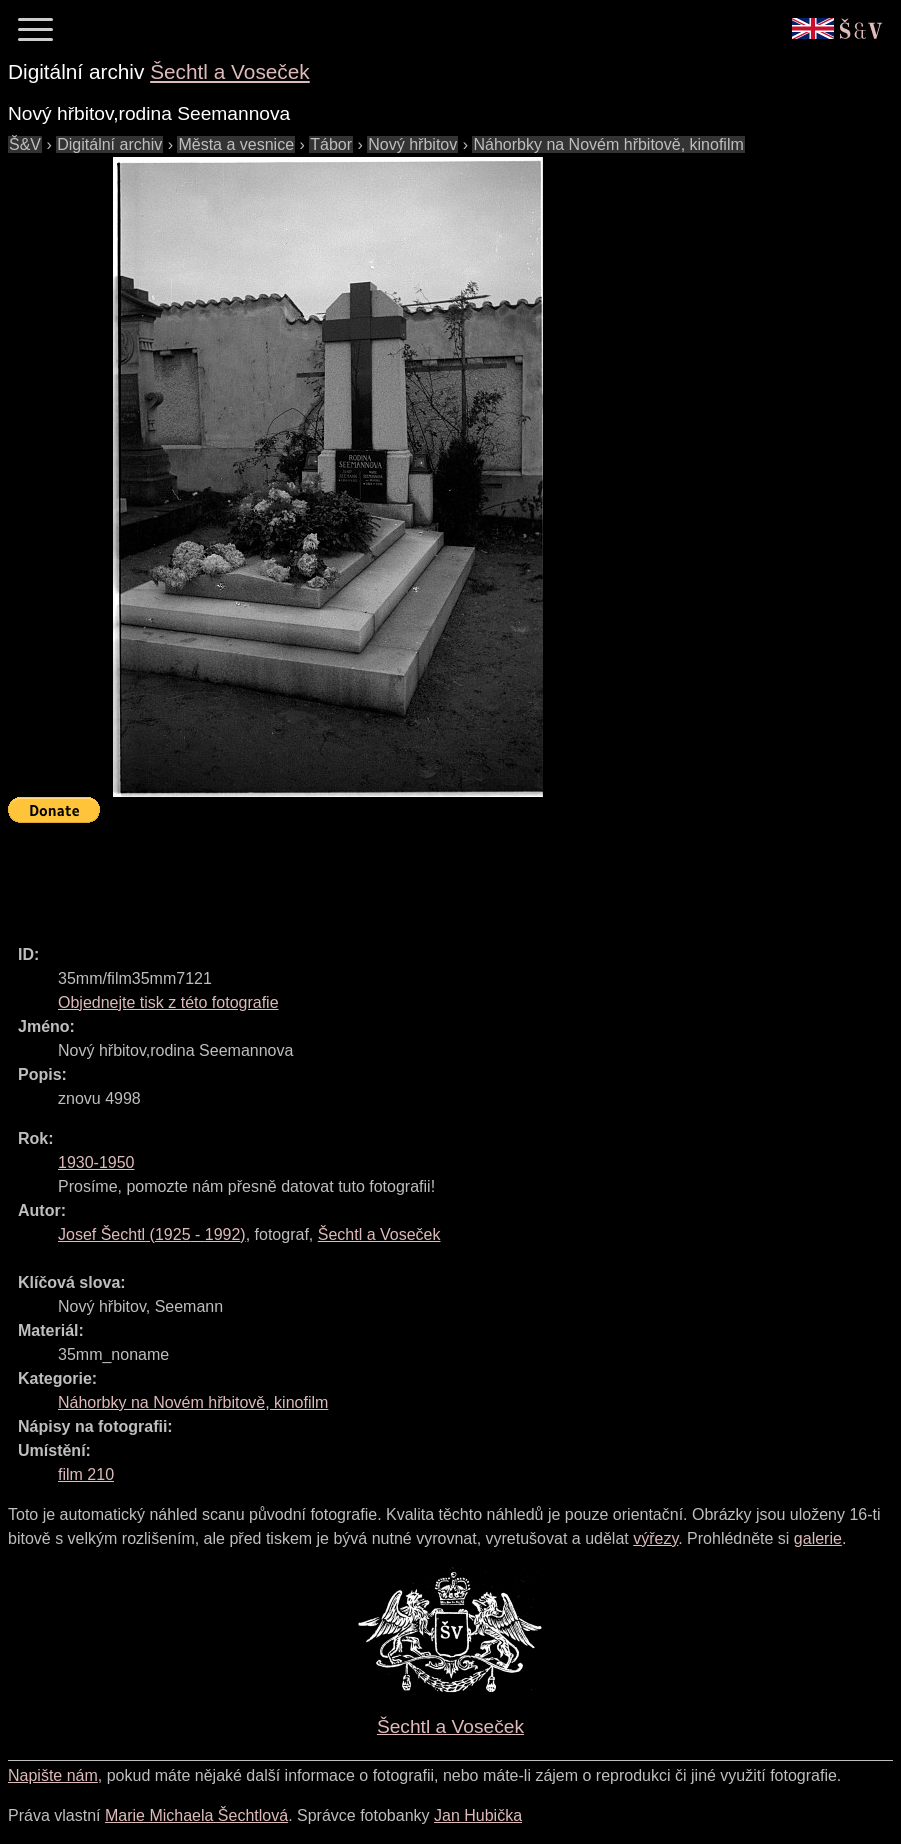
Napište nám (53, 1775)
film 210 (86, 1474)
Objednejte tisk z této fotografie (168, 1002)
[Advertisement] (372, 875)
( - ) (152, 1234)
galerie (818, 1538)
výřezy (655, 1538)
